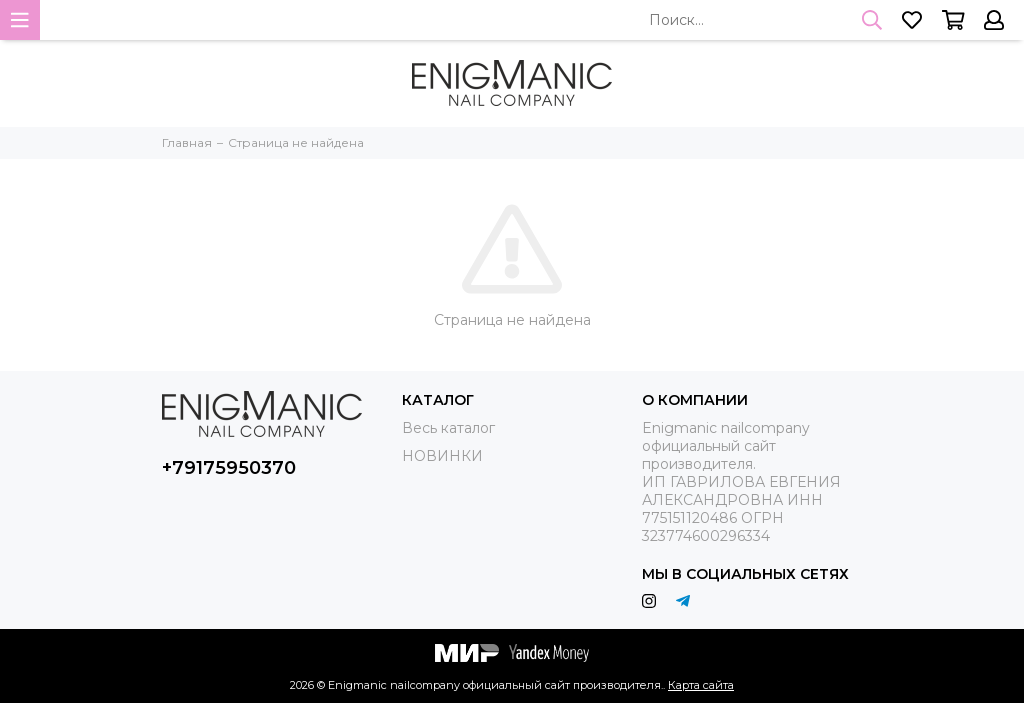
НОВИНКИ (442, 456)
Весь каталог (448, 428)
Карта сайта (701, 685)
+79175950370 (229, 468)
